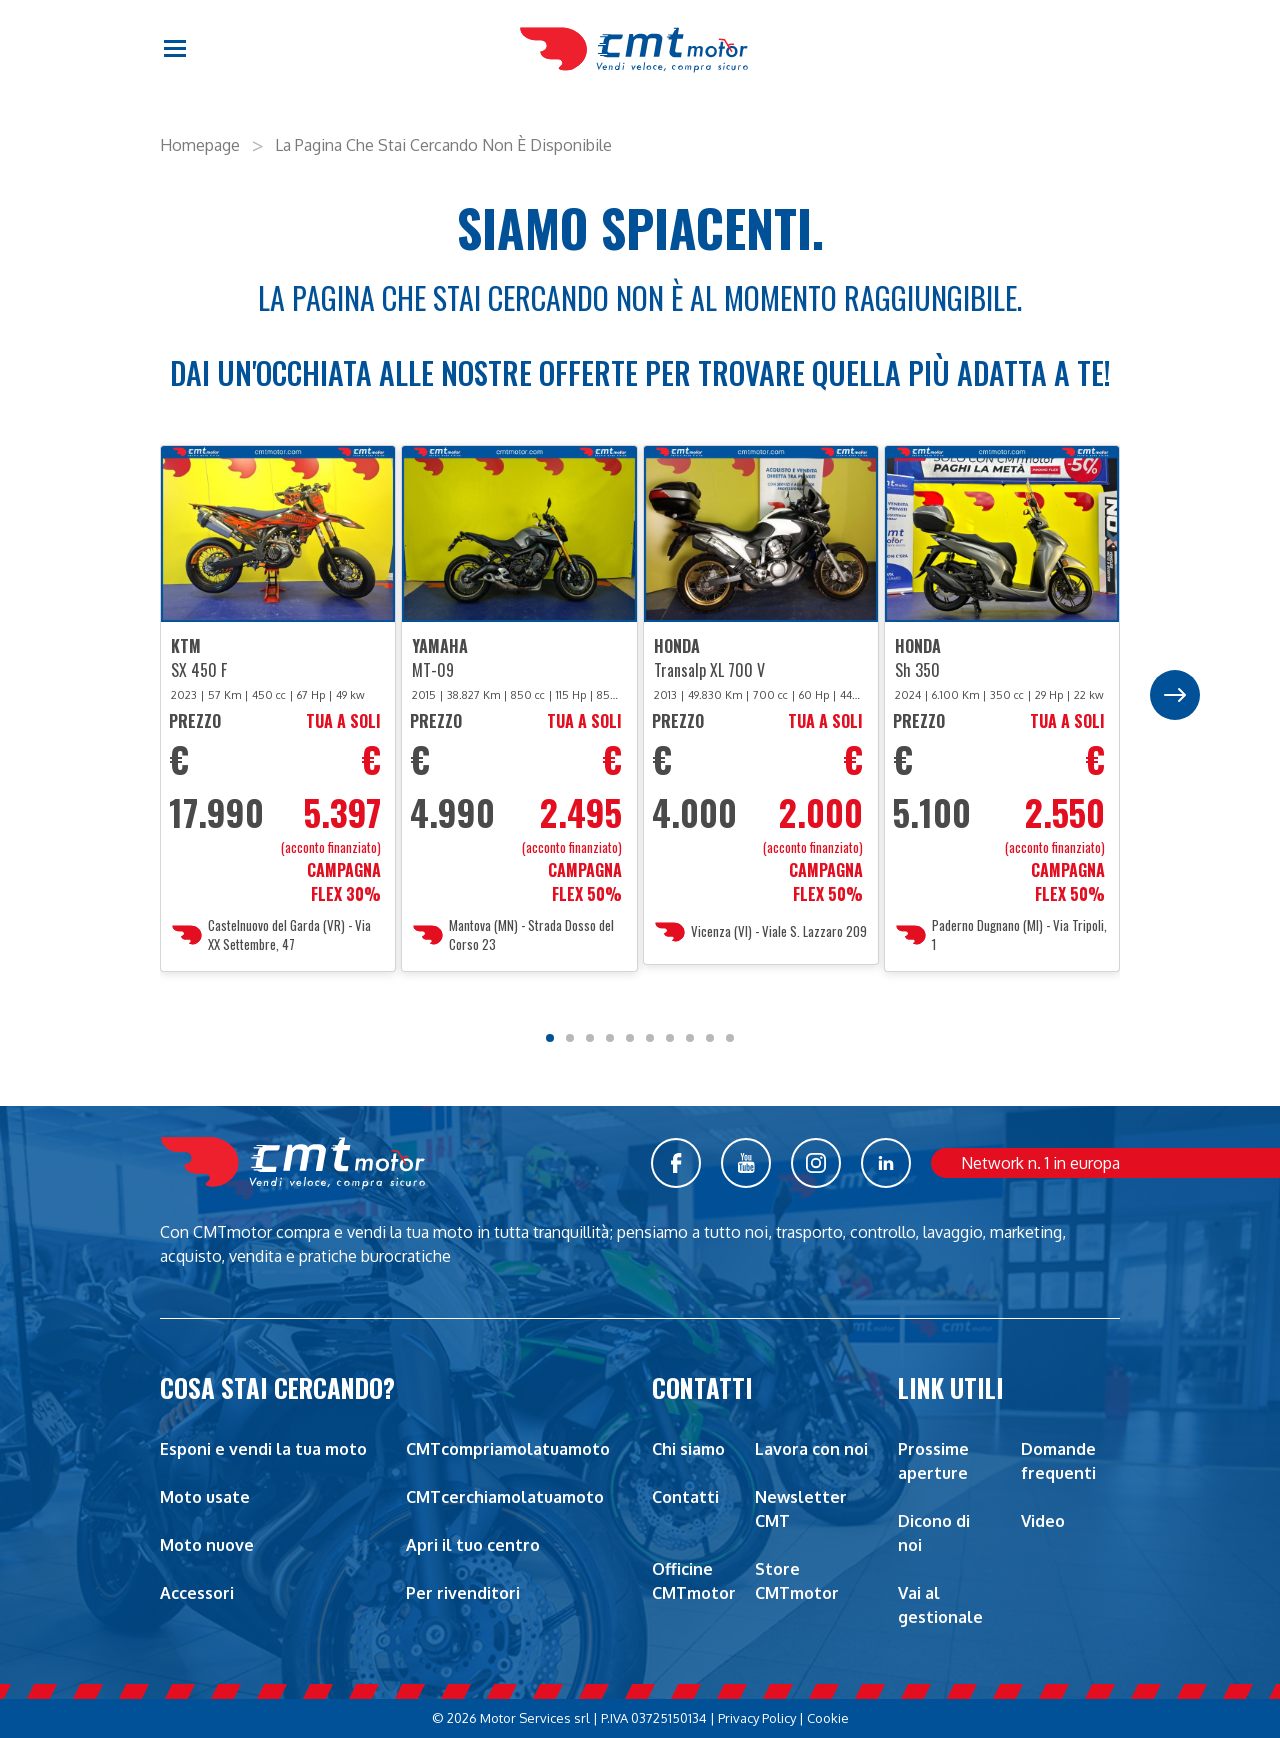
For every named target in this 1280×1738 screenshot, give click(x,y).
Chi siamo (688, 1449)
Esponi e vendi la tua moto (263, 1449)
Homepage (200, 145)
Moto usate (205, 1497)
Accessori (197, 1593)
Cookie (828, 1718)
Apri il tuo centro (473, 1545)
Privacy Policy (757, 1718)
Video (1043, 1521)
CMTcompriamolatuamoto (508, 1449)
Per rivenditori (463, 1593)
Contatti (685, 1497)
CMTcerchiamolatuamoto (505, 1497)
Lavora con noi (811, 1449)
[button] (176, 50)
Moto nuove (207, 1545)
